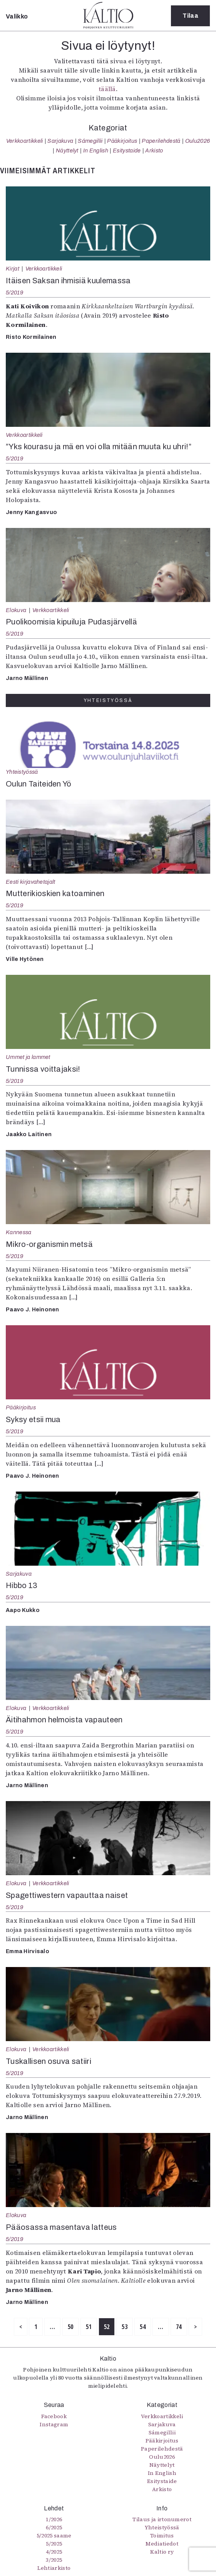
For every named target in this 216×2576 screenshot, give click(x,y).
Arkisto (154, 150)
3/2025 (54, 2560)
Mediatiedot (162, 2543)
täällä (107, 89)
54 (143, 2326)
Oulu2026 (197, 141)
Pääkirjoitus (122, 141)
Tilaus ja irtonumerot (161, 2519)
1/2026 (54, 2519)
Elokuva (16, 610)
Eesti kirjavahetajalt (30, 882)
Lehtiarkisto (53, 2568)
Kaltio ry (162, 2552)
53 (124, 2326)
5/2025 (54, 2543)
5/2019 (14, 292)
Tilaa (190, 15)
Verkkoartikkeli (24, 141)
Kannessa (19, 1232)
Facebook (54, 2416)
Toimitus (162, 2535)
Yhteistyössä (22, 772)
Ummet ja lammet (28, 1057)
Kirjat (12, 269)
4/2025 (54, 2552)
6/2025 (54, 2527)
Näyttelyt (67, 150)
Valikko (17, 16)
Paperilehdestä (161, 141)
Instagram (54, 2424)
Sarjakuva (60, 141)
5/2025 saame (54, 2535)
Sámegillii (90, 141)
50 (71, 2326)
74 (179, 2326)
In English (95, 150)
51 (89, 2326)
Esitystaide (127, 150)
